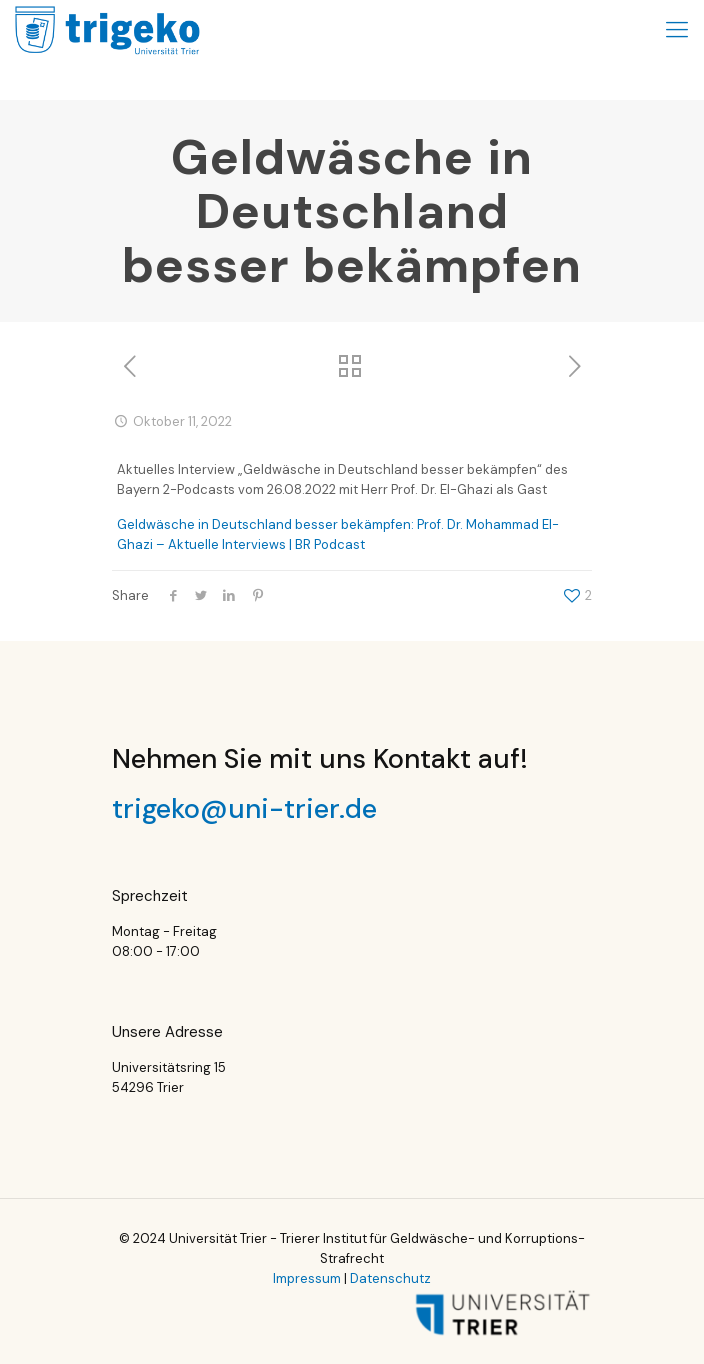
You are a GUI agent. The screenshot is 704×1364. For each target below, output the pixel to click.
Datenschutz (390, 1278)
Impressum (307, 1278)
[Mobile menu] (677, 30)
